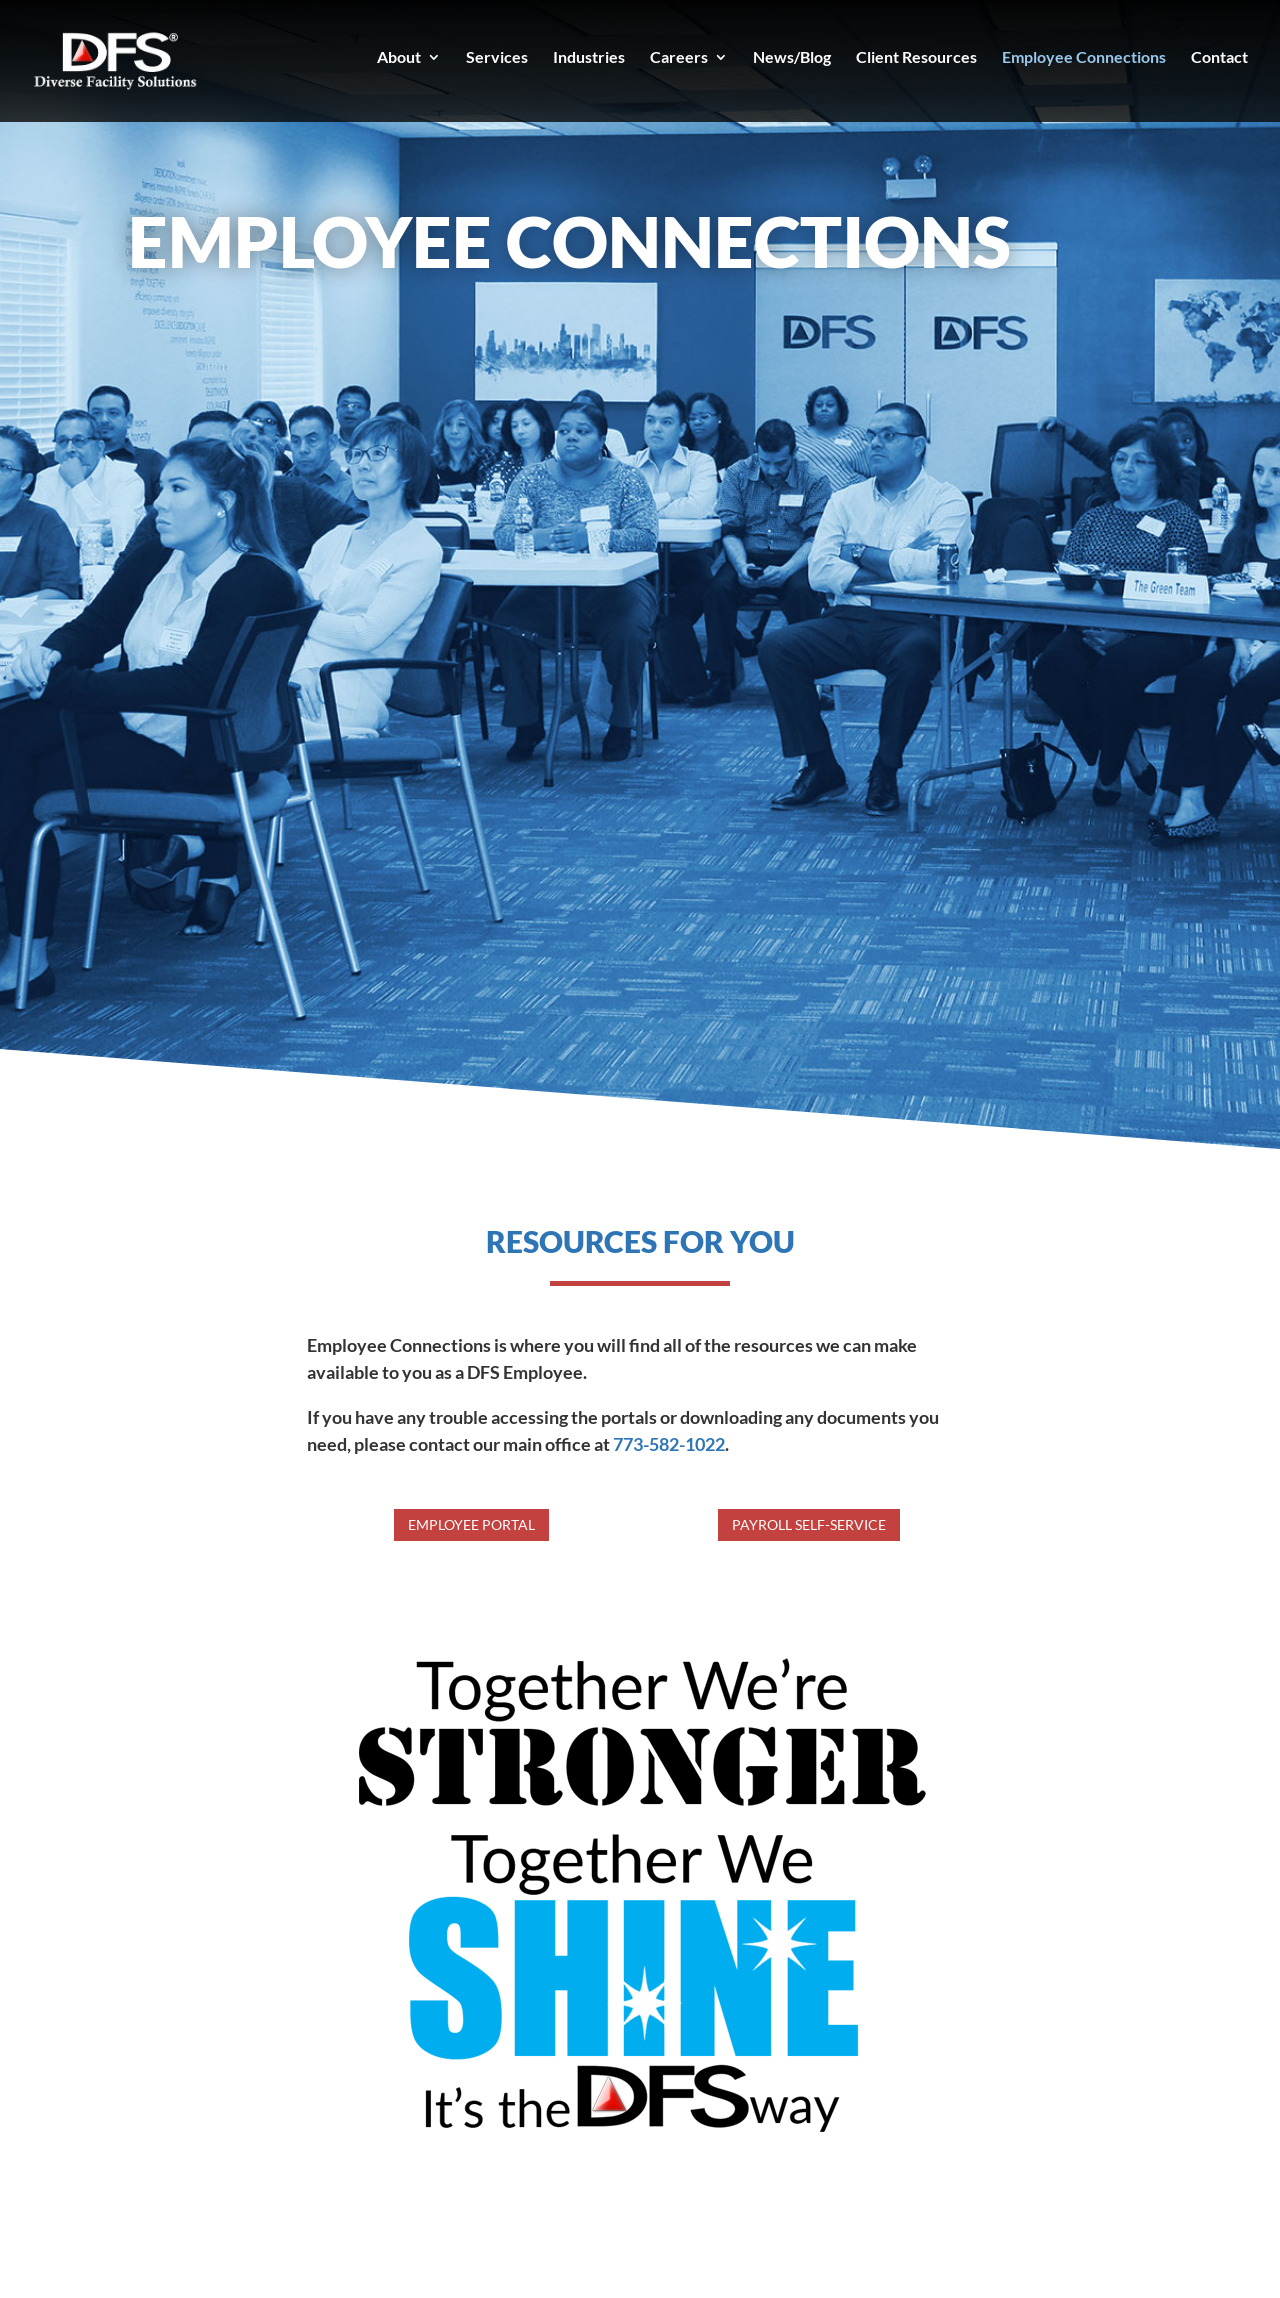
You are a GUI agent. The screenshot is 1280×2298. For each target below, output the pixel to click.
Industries (589, 58)
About (399, 58)
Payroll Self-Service (809, 1524)
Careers (679, 58)
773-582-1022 (669, 1444)
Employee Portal (471, 1524)
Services (497, 58)
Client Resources (916, 58)
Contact (1219, 58)
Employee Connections (1084, 58)
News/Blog (792, 58)
